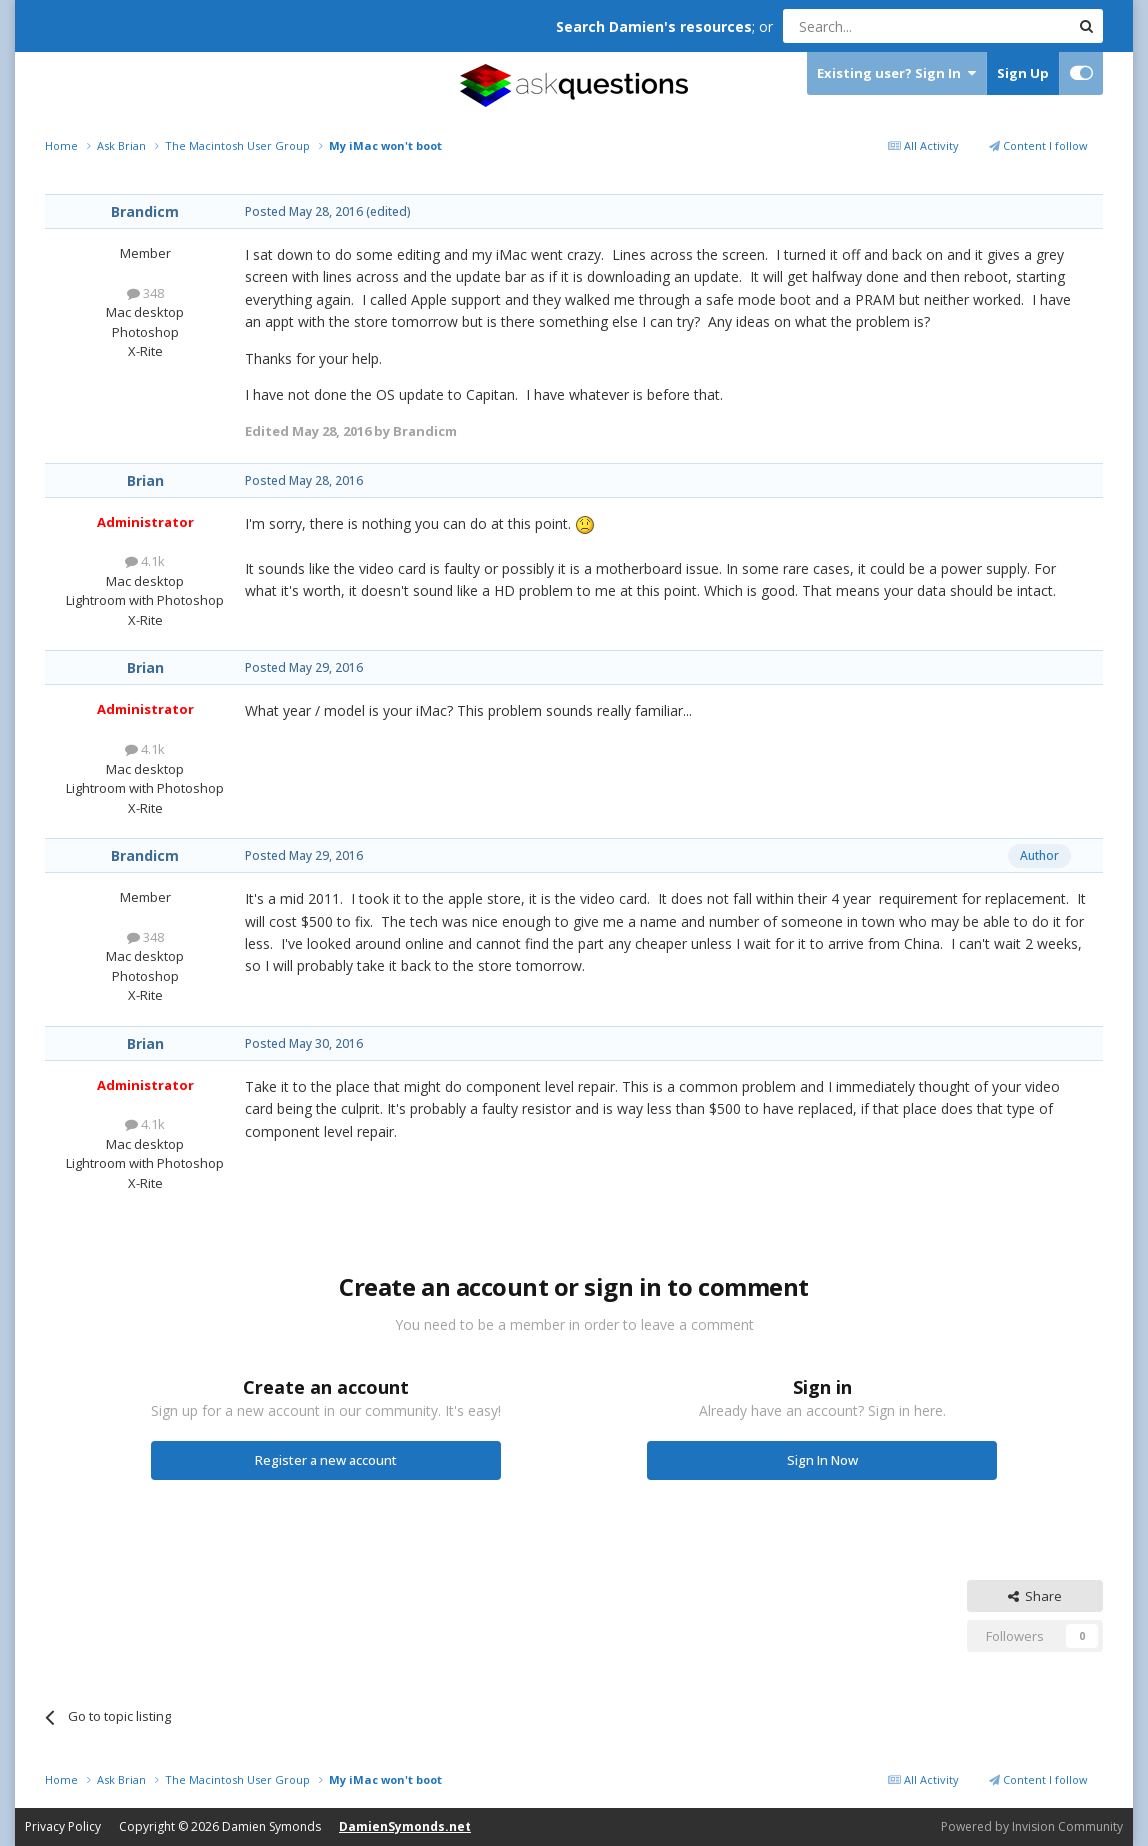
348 (145, 293)
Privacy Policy (63, 1826)
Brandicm (145, 211)
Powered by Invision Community (1032, 1826)
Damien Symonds (271, 1826)
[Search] (877, 26)
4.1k (145, 561)
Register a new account (326, 1460)
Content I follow (1038, 145)
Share (1035, 1596)
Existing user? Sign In (896, 73)
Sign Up (1023, 73)
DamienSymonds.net (405, 1826)
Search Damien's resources (654, 26)
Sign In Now (822, 1460)
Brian (145, 480)
